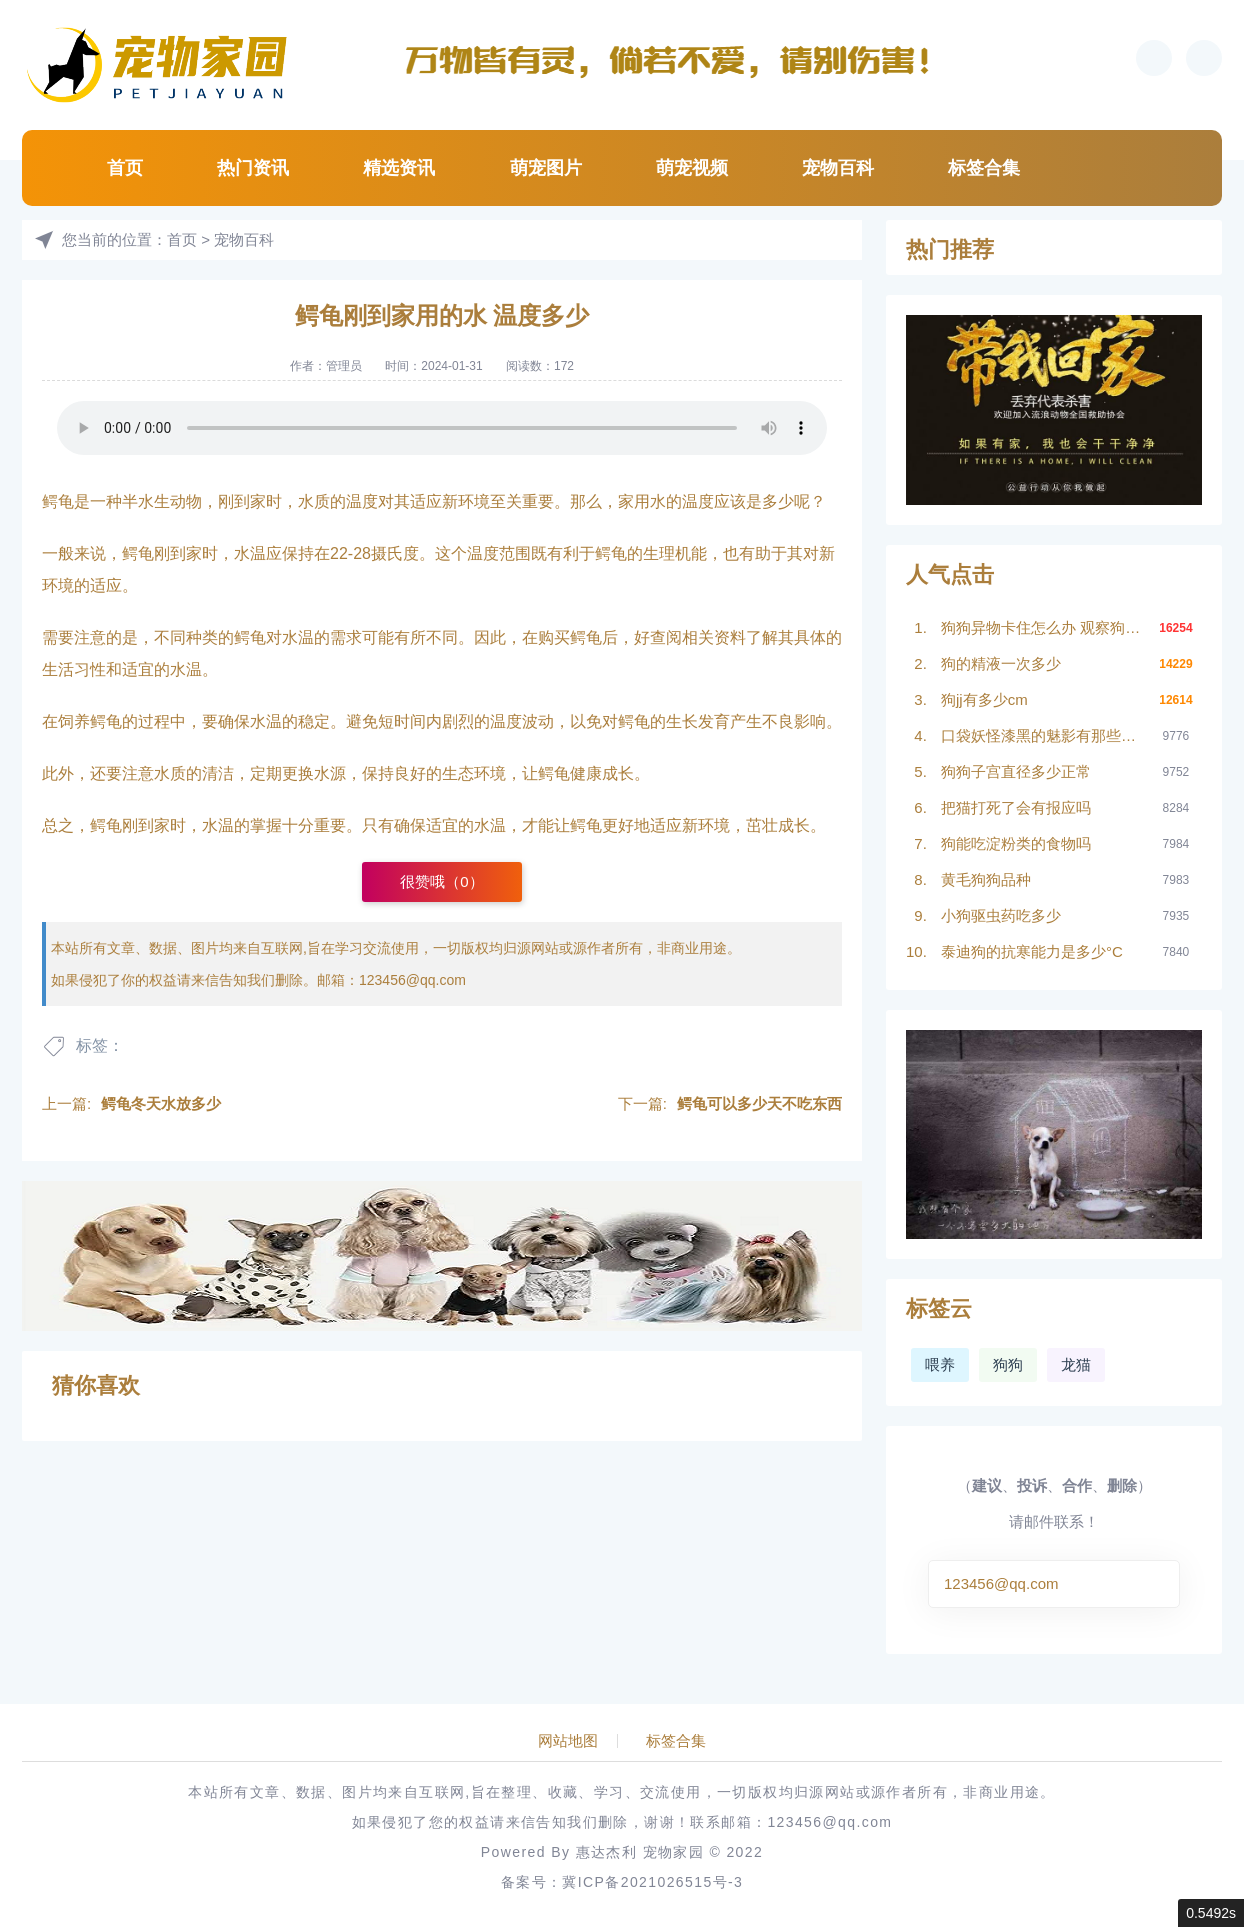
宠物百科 (838, 168)
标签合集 (984, 168)
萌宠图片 (546, 168)
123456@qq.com (412, 980)
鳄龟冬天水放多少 (161, 1103)
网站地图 (568, 1741)
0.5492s (1211, 1913)
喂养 (940, 1364)
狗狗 (1008, 1364)
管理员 (344, 366)
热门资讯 (253, 168)
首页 (125, 168)
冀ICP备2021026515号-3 (652, 1882)
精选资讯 (399, 168)
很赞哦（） (441, 881)
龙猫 (1076, 1364)
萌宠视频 (692, 168)
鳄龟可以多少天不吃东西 (759, 1103)
